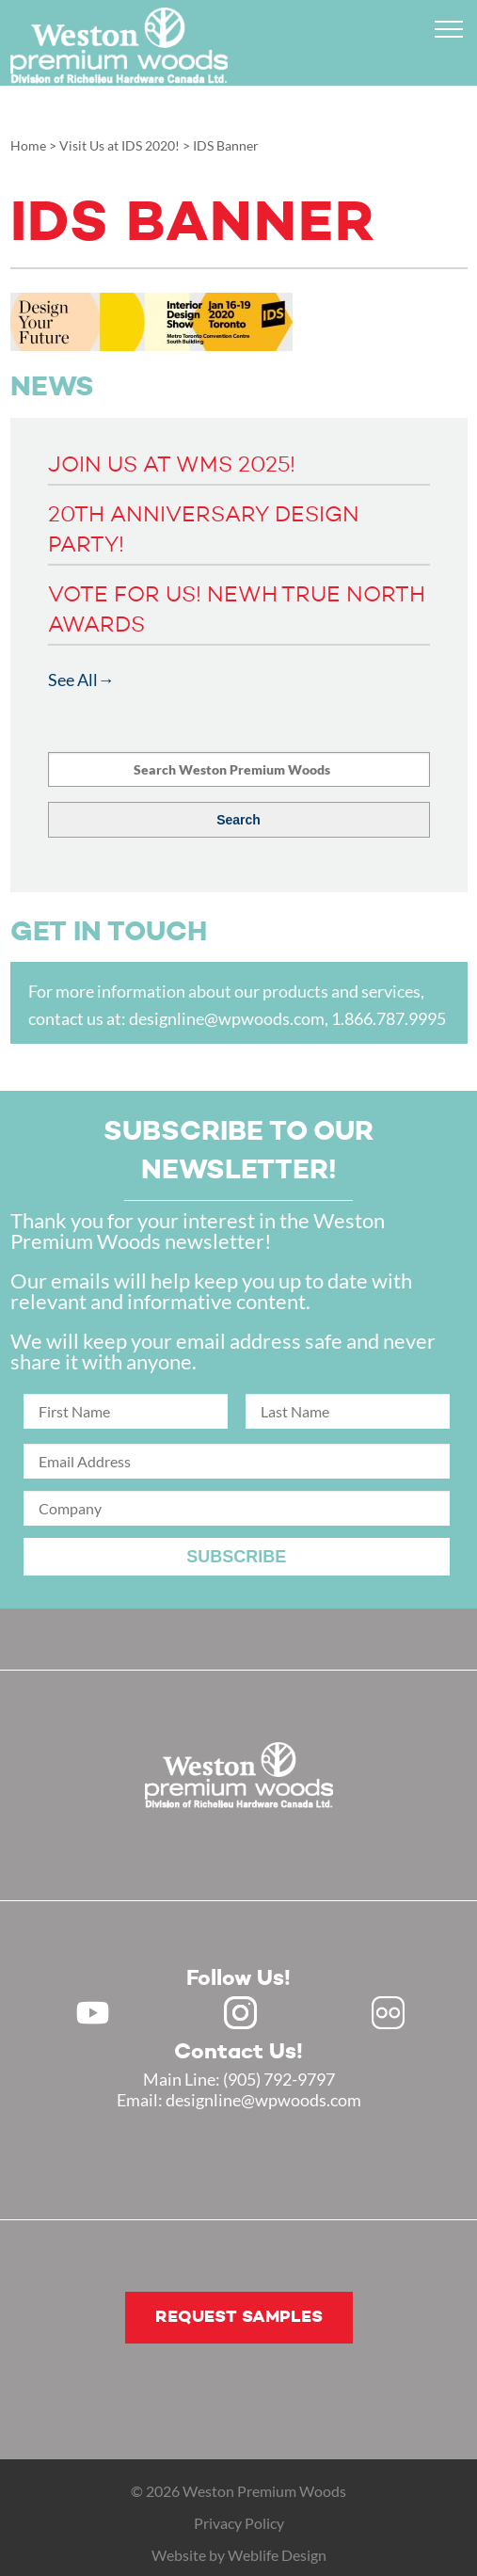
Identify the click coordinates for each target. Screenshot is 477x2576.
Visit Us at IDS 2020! (119, 145)
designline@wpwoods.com (227, 1018)
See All (73, 679)
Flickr (388, 2012)
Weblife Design (277, 2555)
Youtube (92, 2012)
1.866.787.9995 (388, 1018)
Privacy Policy (239, 2523)
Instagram (240, 2012)
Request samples (239, 2317)
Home (28, 145)
